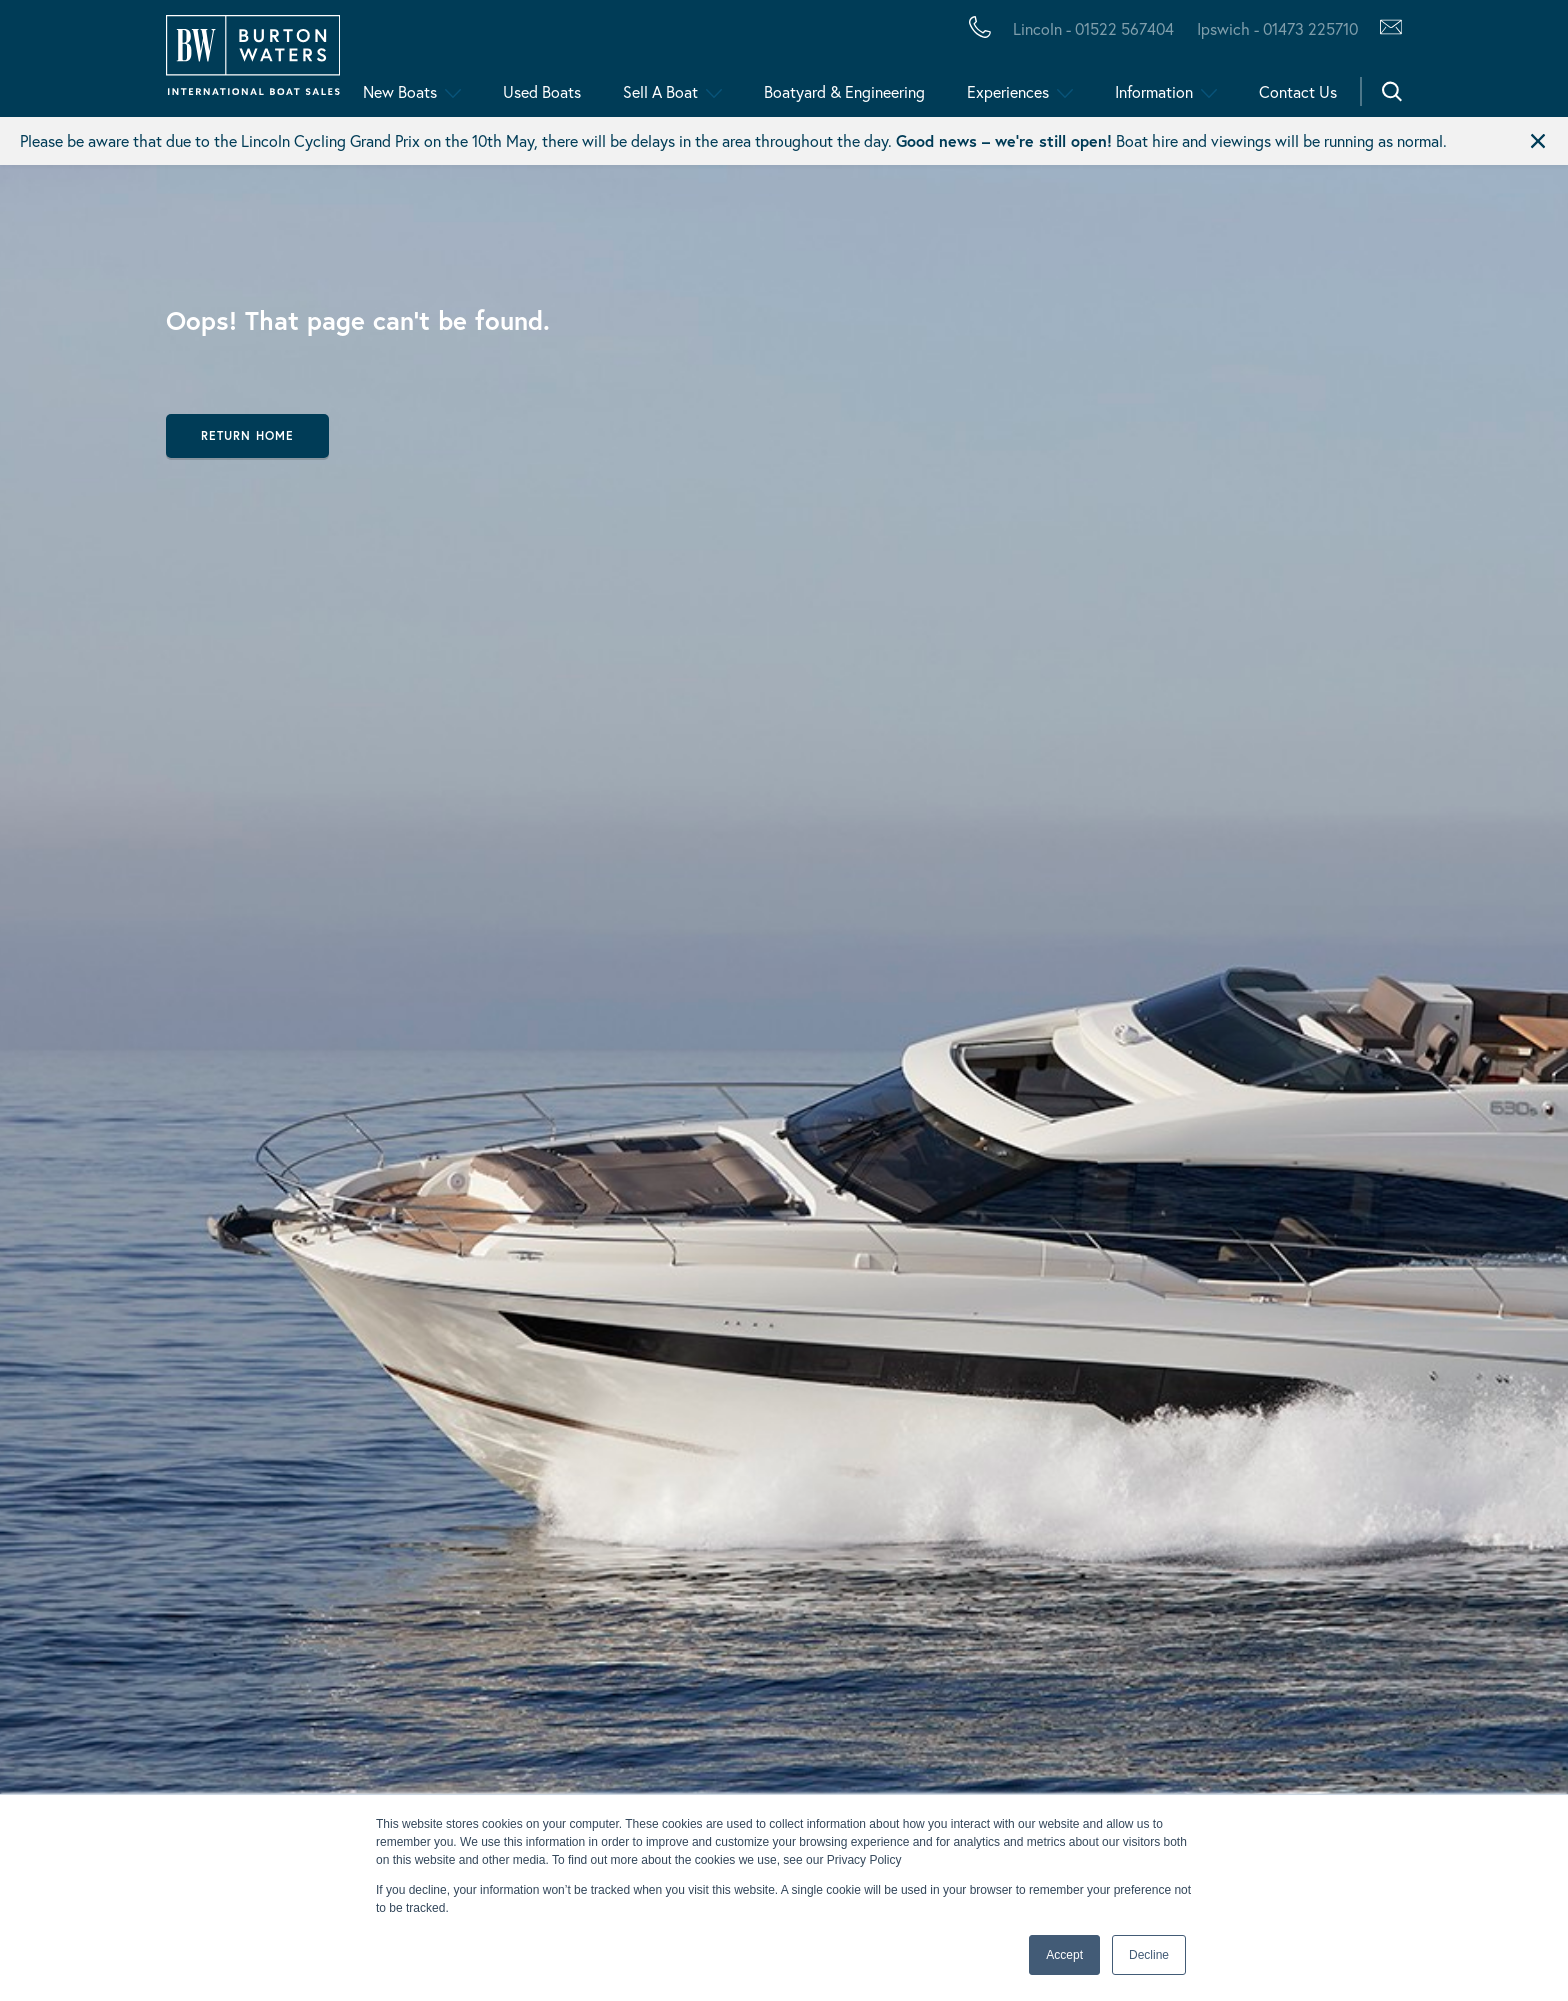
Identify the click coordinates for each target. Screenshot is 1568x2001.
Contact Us (1298, 91)
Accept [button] (1064, 1955)
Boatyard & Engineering (844, 91)
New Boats (400, 91)
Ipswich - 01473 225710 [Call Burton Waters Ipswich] (1277, 28)
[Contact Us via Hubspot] (1385, 29)
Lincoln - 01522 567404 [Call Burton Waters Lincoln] (1093, 28)
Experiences (1008, 91)
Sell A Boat (660, 91)
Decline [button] (1149, 1955)
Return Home (247, 435)
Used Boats (542, 91)
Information (1154, 91)
